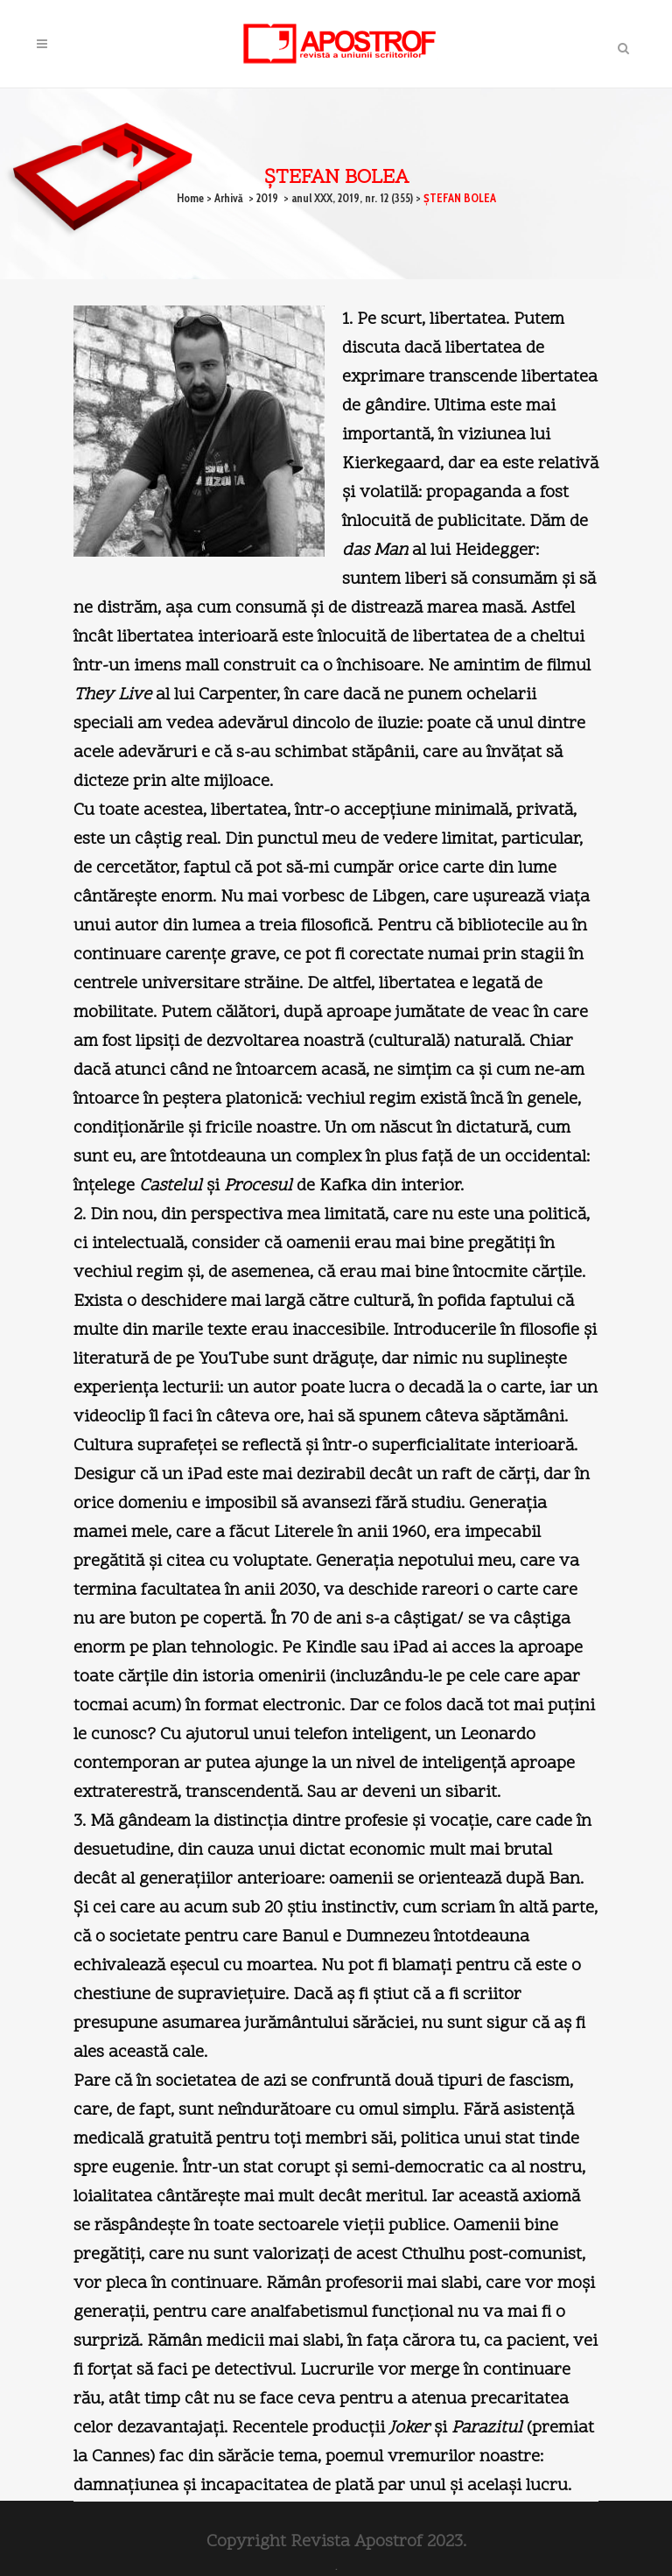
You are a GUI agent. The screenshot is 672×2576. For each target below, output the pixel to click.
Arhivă (228, 198)
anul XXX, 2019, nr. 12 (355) (352, 198)
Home (190, 198)
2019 (267, 198)
